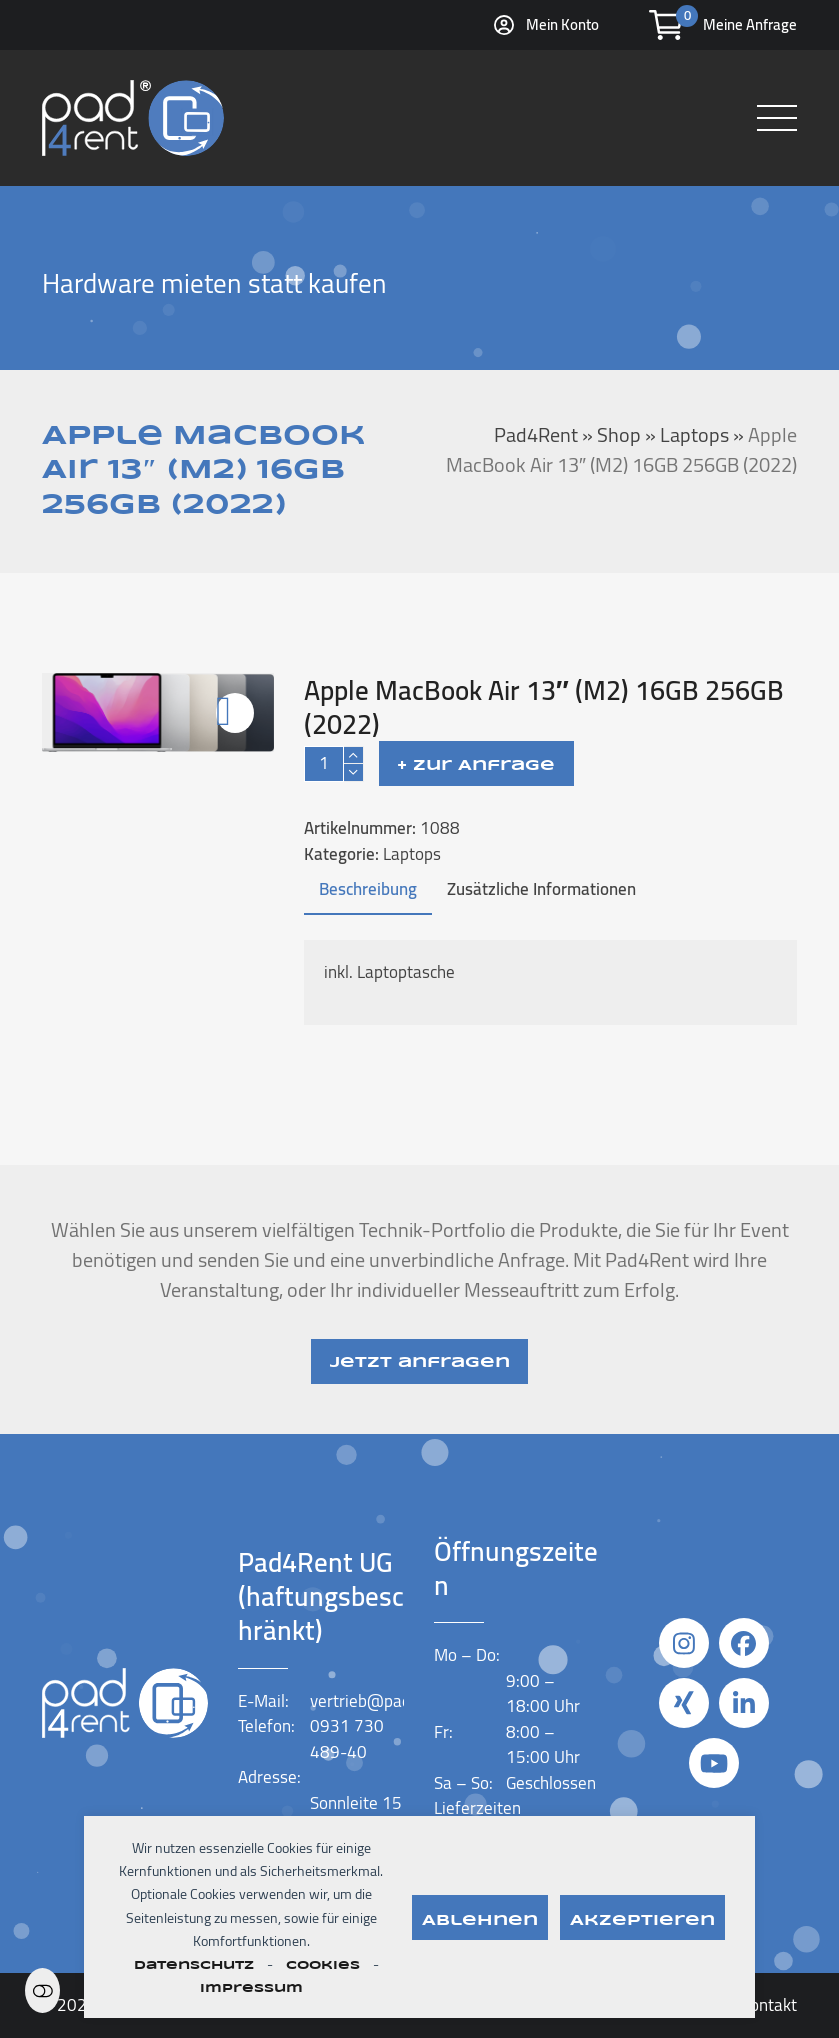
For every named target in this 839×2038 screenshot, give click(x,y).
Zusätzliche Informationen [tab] (541, 889)
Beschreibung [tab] (368, 889)
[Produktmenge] (324, 764)
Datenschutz (194, 1965)
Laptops (412, 854)
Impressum (251, 1988)
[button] (777, 118)
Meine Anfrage (750, 24)
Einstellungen (42, 1990)
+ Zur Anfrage (476, 766)
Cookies (323, 1965)
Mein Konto (562, 24)
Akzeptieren (642, 1921)
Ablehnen (480, 1921)
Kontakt (768, 2005)
